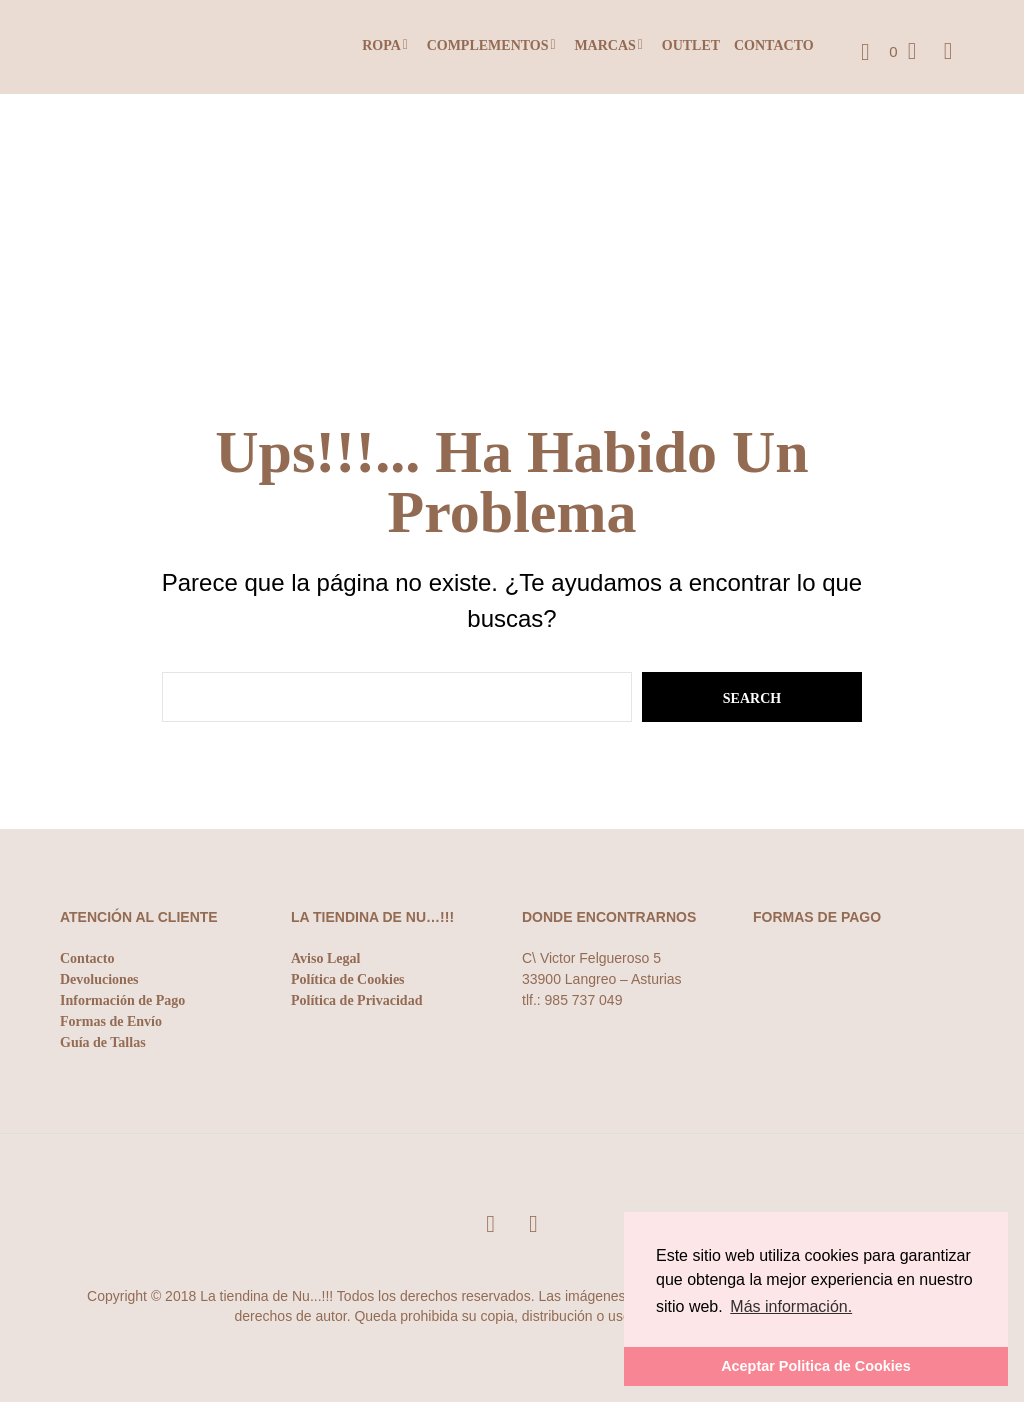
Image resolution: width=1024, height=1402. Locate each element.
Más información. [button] (791, 1306)
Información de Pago (122, 1000)
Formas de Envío (111, 1021)
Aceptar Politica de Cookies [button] (816, 1366)
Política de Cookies (348, 979)
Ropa (381, 45)
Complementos (488, 45)
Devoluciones (99, 979)
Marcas (604, 45)
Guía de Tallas (103, 1042)
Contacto (774, 45)
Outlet (691, 45)
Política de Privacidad (356, 1000)
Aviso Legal (325, 958)
